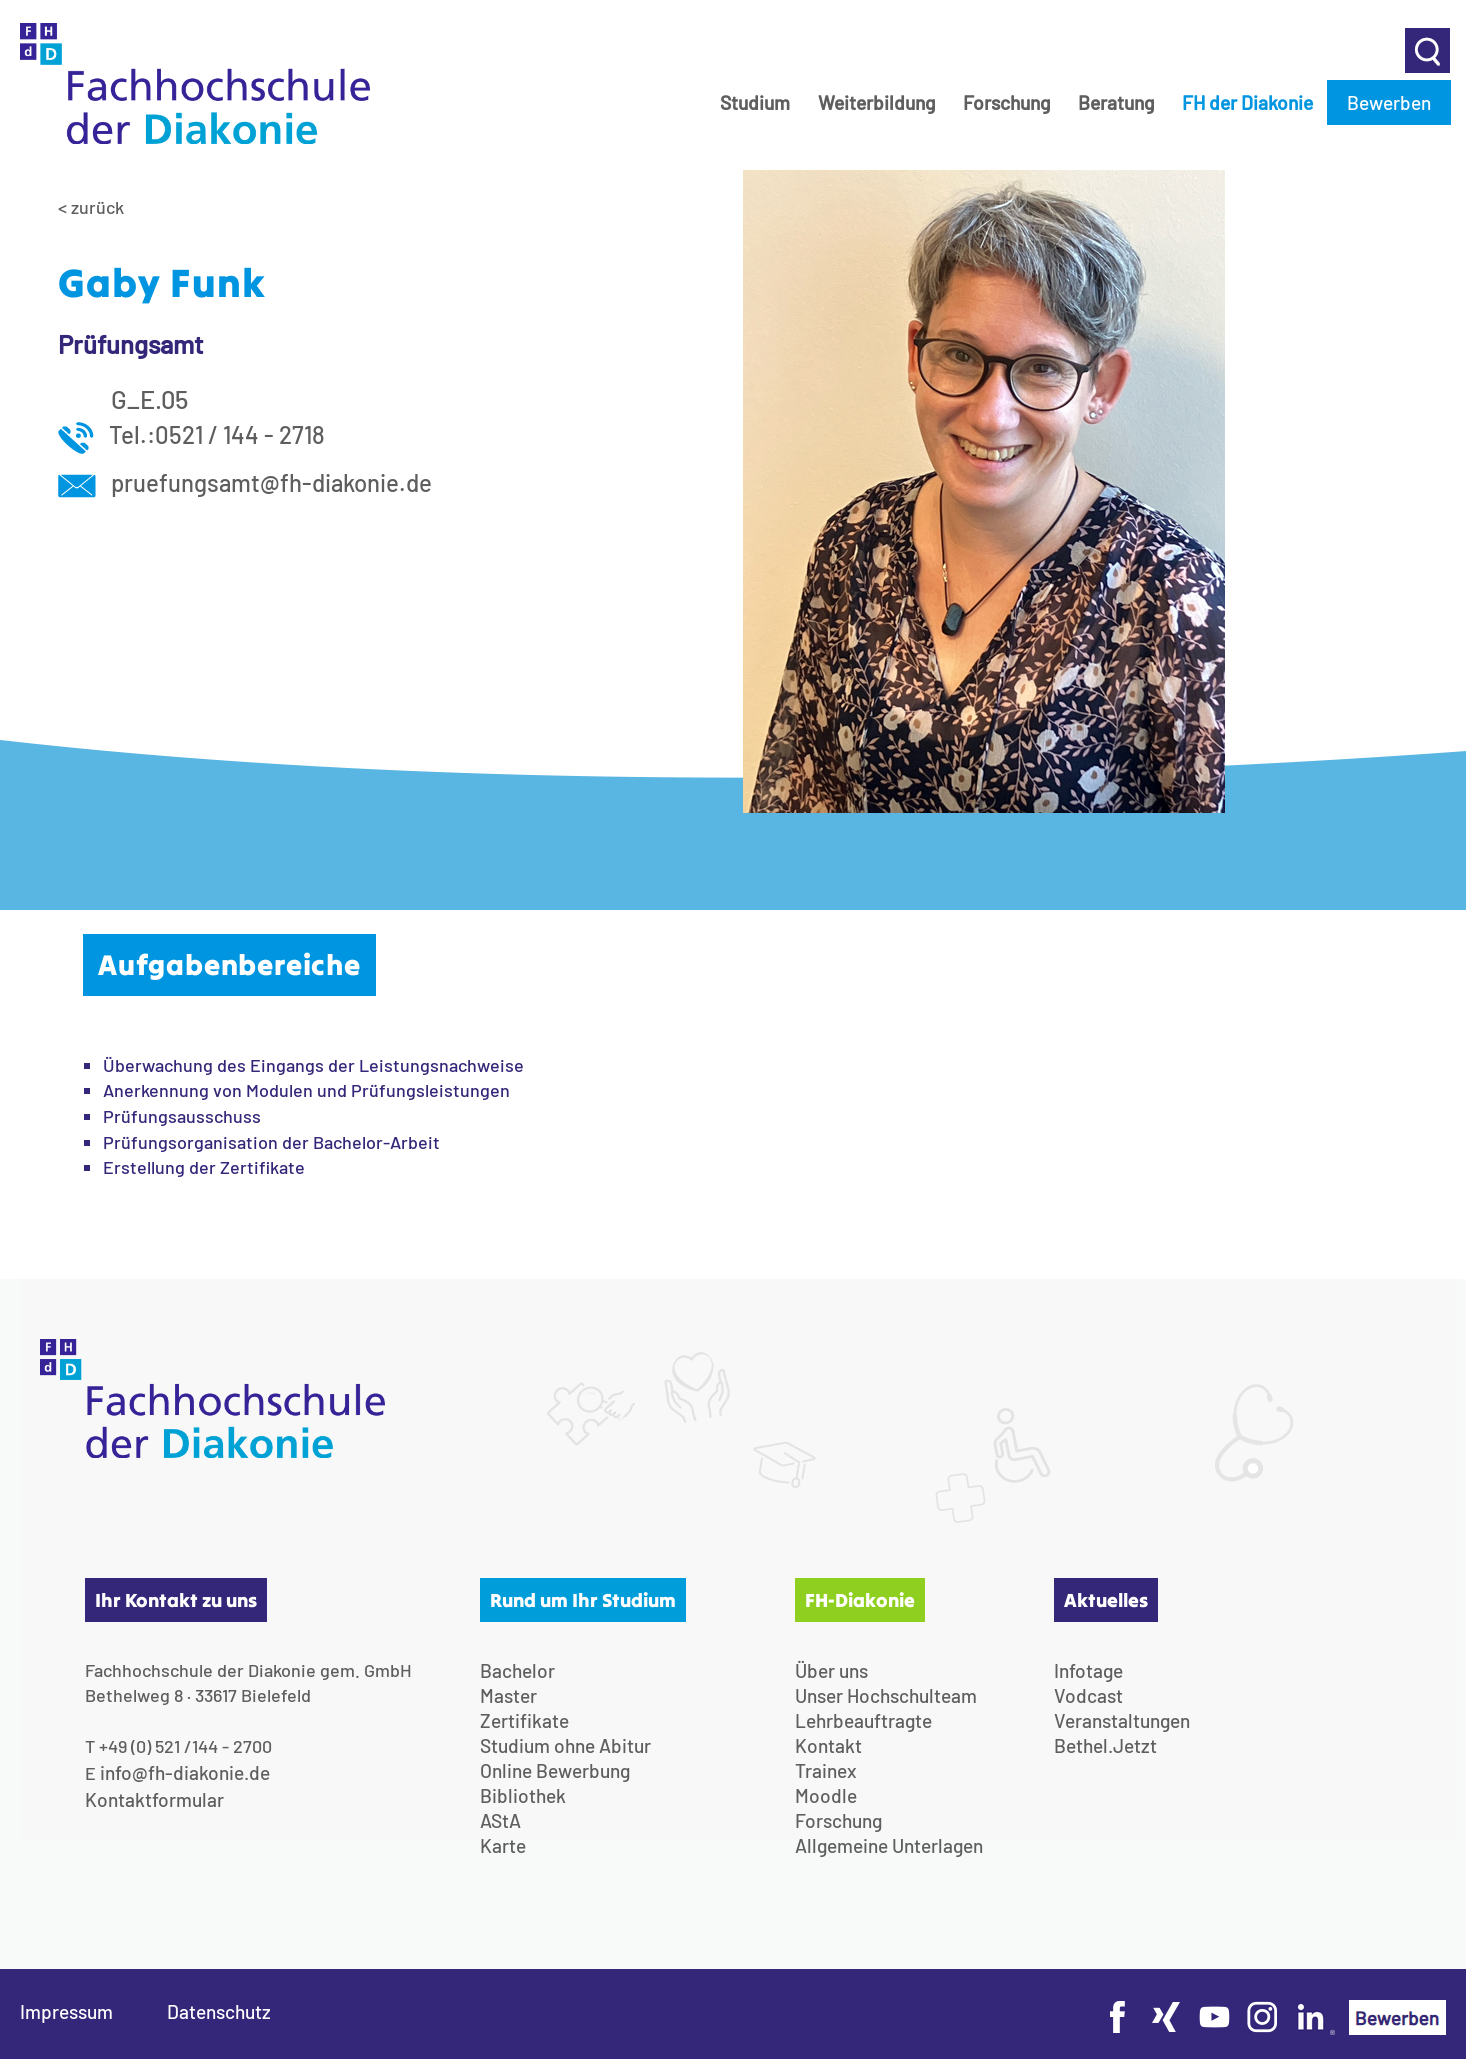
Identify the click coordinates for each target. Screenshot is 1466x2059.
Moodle (826, 1795)
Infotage (1088, 1670)
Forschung (1006, 102)
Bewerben (1389, 102)
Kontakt (828, 1745)
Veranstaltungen (1122, 1720)
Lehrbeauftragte (863, 1720)
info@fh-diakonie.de (185, 1772)
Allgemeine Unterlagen (889, 1845)
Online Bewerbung (555, 1770)
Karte (503, 1845)
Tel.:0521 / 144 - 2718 (191, 434)
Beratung (1116, 102)
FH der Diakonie (1247, 102)
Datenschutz (219, 2011)
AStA (500, 1820)
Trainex (826, 1770)
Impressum (66, 2011)
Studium (755, 102)
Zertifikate (524, 1720)
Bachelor (517, 1670)
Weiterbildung (876, 102)
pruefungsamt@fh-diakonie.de (245, 482)
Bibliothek (523, 1795)
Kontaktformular (154, 1799)
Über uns (831, 1670)
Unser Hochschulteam (886, 1695)
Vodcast (1088, 1695)
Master (508, 1695)
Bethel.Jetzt (1105, 1745)
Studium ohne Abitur (565, 1745)
